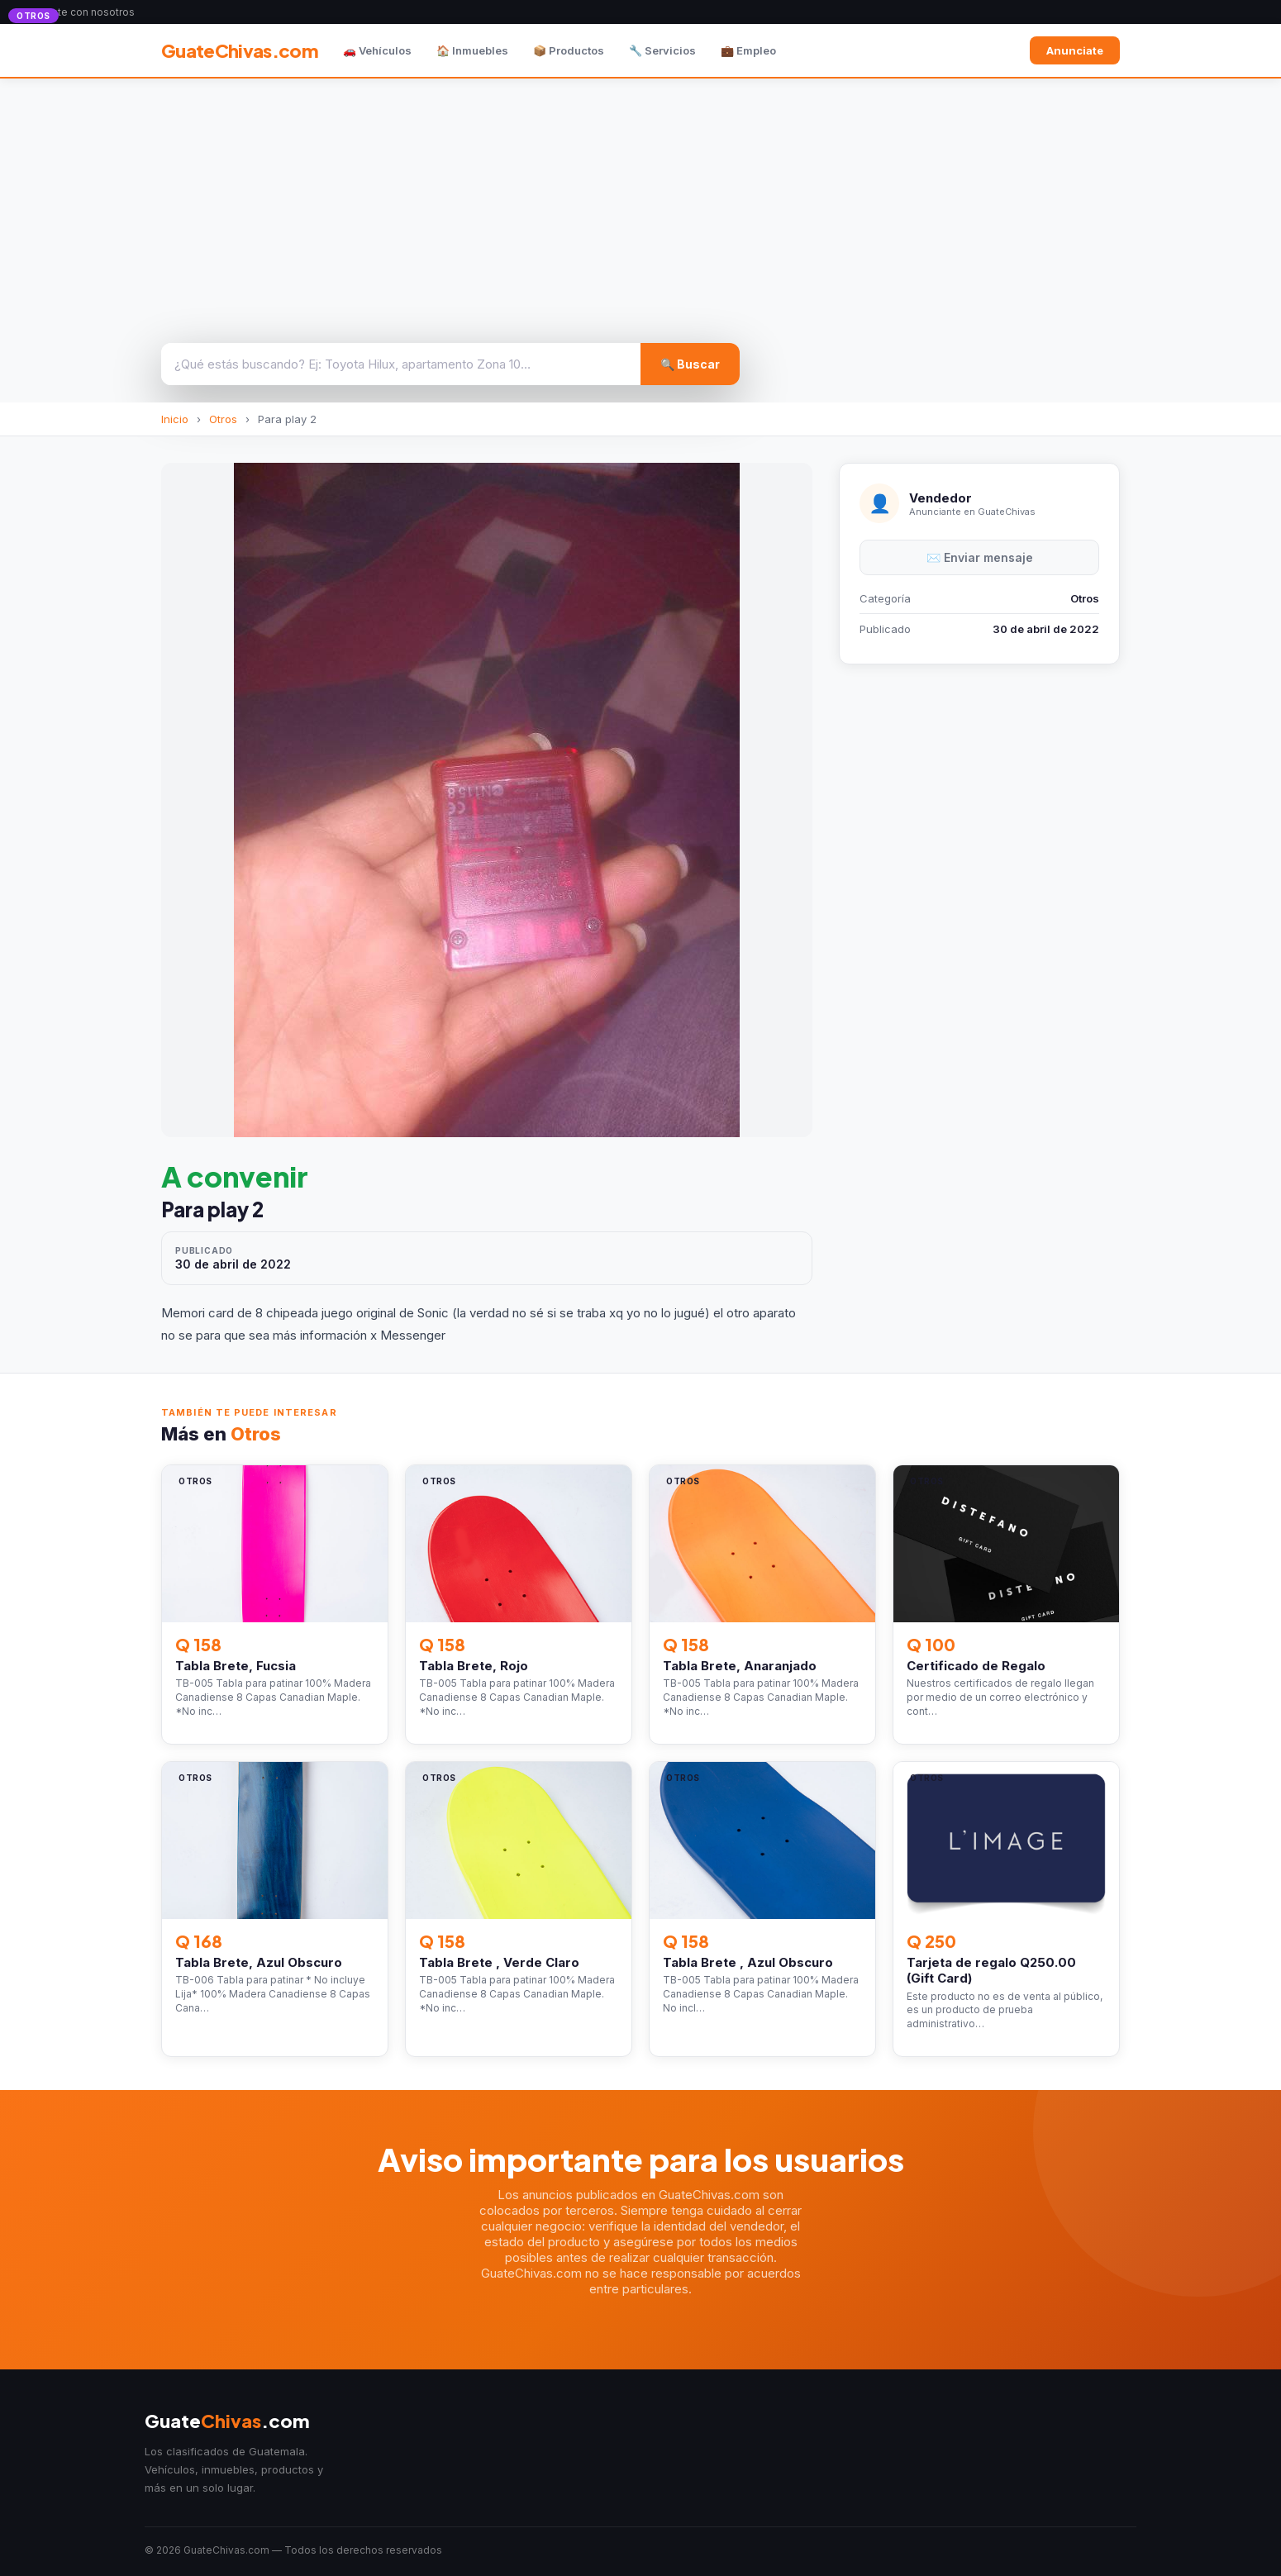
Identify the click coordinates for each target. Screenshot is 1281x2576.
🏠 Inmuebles (472, 50)
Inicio (174, 419)
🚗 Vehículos (377, 50)
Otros (223, 419)
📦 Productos (568, 50)
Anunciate (1074, 50)
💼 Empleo (748, 50)
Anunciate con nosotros (77, 12)
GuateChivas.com (239, 50)
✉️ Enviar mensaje (979, 557)
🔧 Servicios (662, 50)
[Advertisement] (640, 202)
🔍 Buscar (690, 364)
